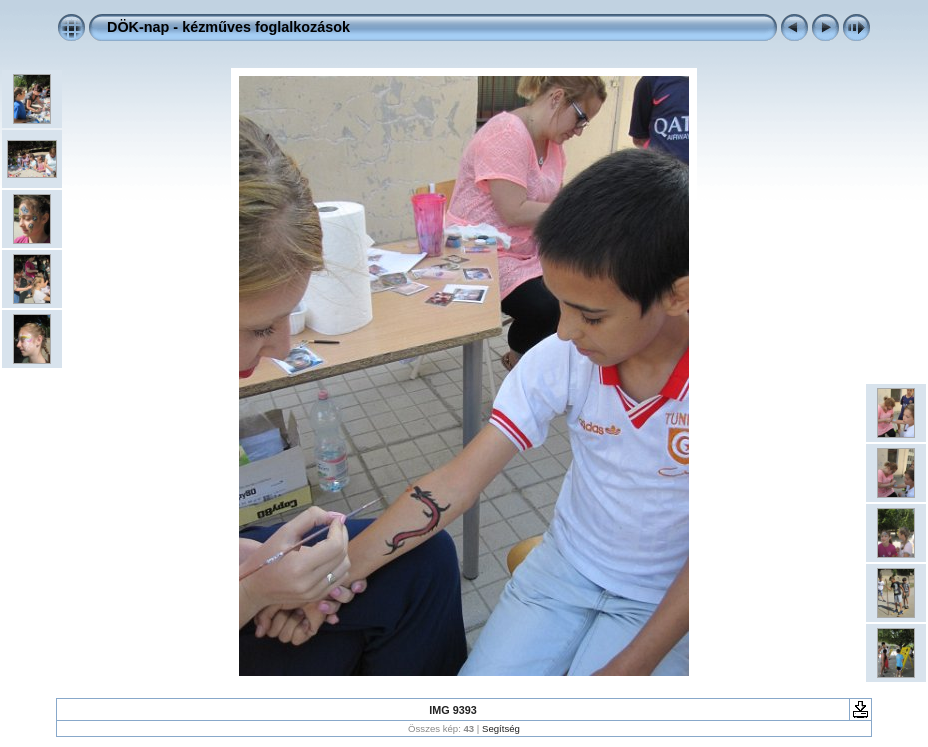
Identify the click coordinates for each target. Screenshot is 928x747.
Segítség (501, 728)
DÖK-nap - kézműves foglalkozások (228, 27)
